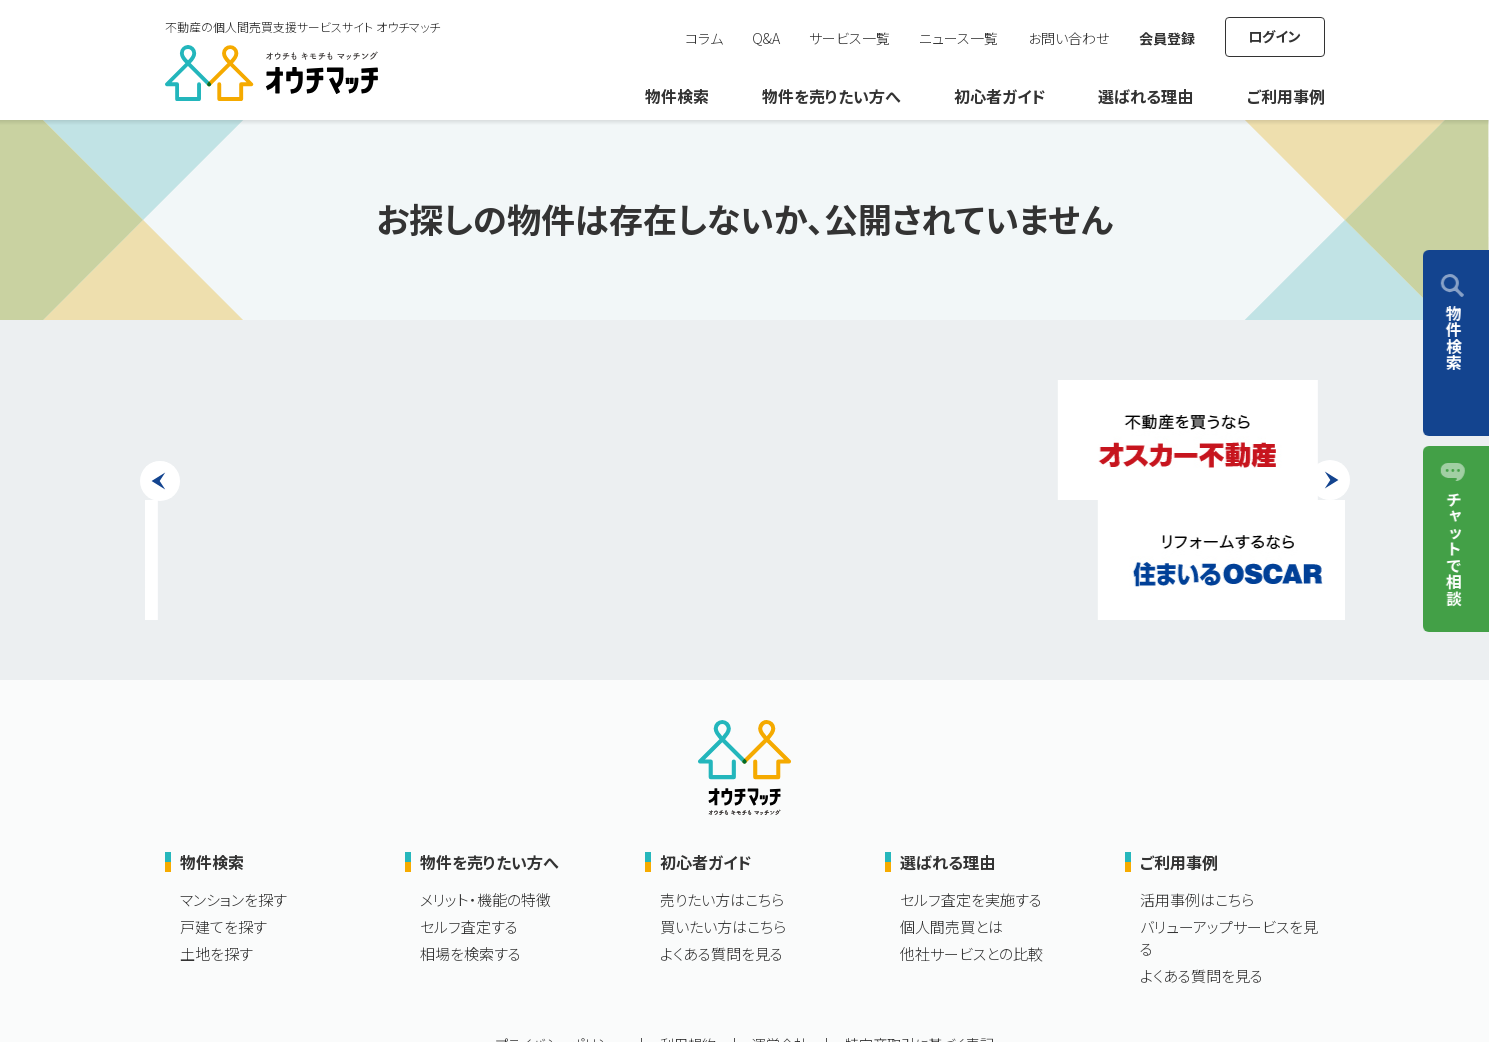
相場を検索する (470, 833)
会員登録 (1167, 38)
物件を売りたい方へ (831, 96)
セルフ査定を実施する (971, 779)
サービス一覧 (849, 38)
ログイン (1274, 36)
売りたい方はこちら (722, 779)
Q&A (766, 38)
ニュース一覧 (958, 38)
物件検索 (677, 96)
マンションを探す (233, 779)
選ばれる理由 (1145, 96)
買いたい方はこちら (723, 806)
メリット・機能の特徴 (485, 779)
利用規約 (688, 924)
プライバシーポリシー (559, 924)
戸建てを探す (223, 806)
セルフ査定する (469, 806)
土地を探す (216, 833)
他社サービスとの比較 (971, 833)
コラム (704, 38)
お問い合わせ (1068, 38)
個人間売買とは (951, 806)
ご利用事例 (1286, 96)
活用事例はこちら (1197, 779)
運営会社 (780, 924)
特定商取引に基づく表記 (919, 924)
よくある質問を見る (721, 833)
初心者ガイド (999, 96)
